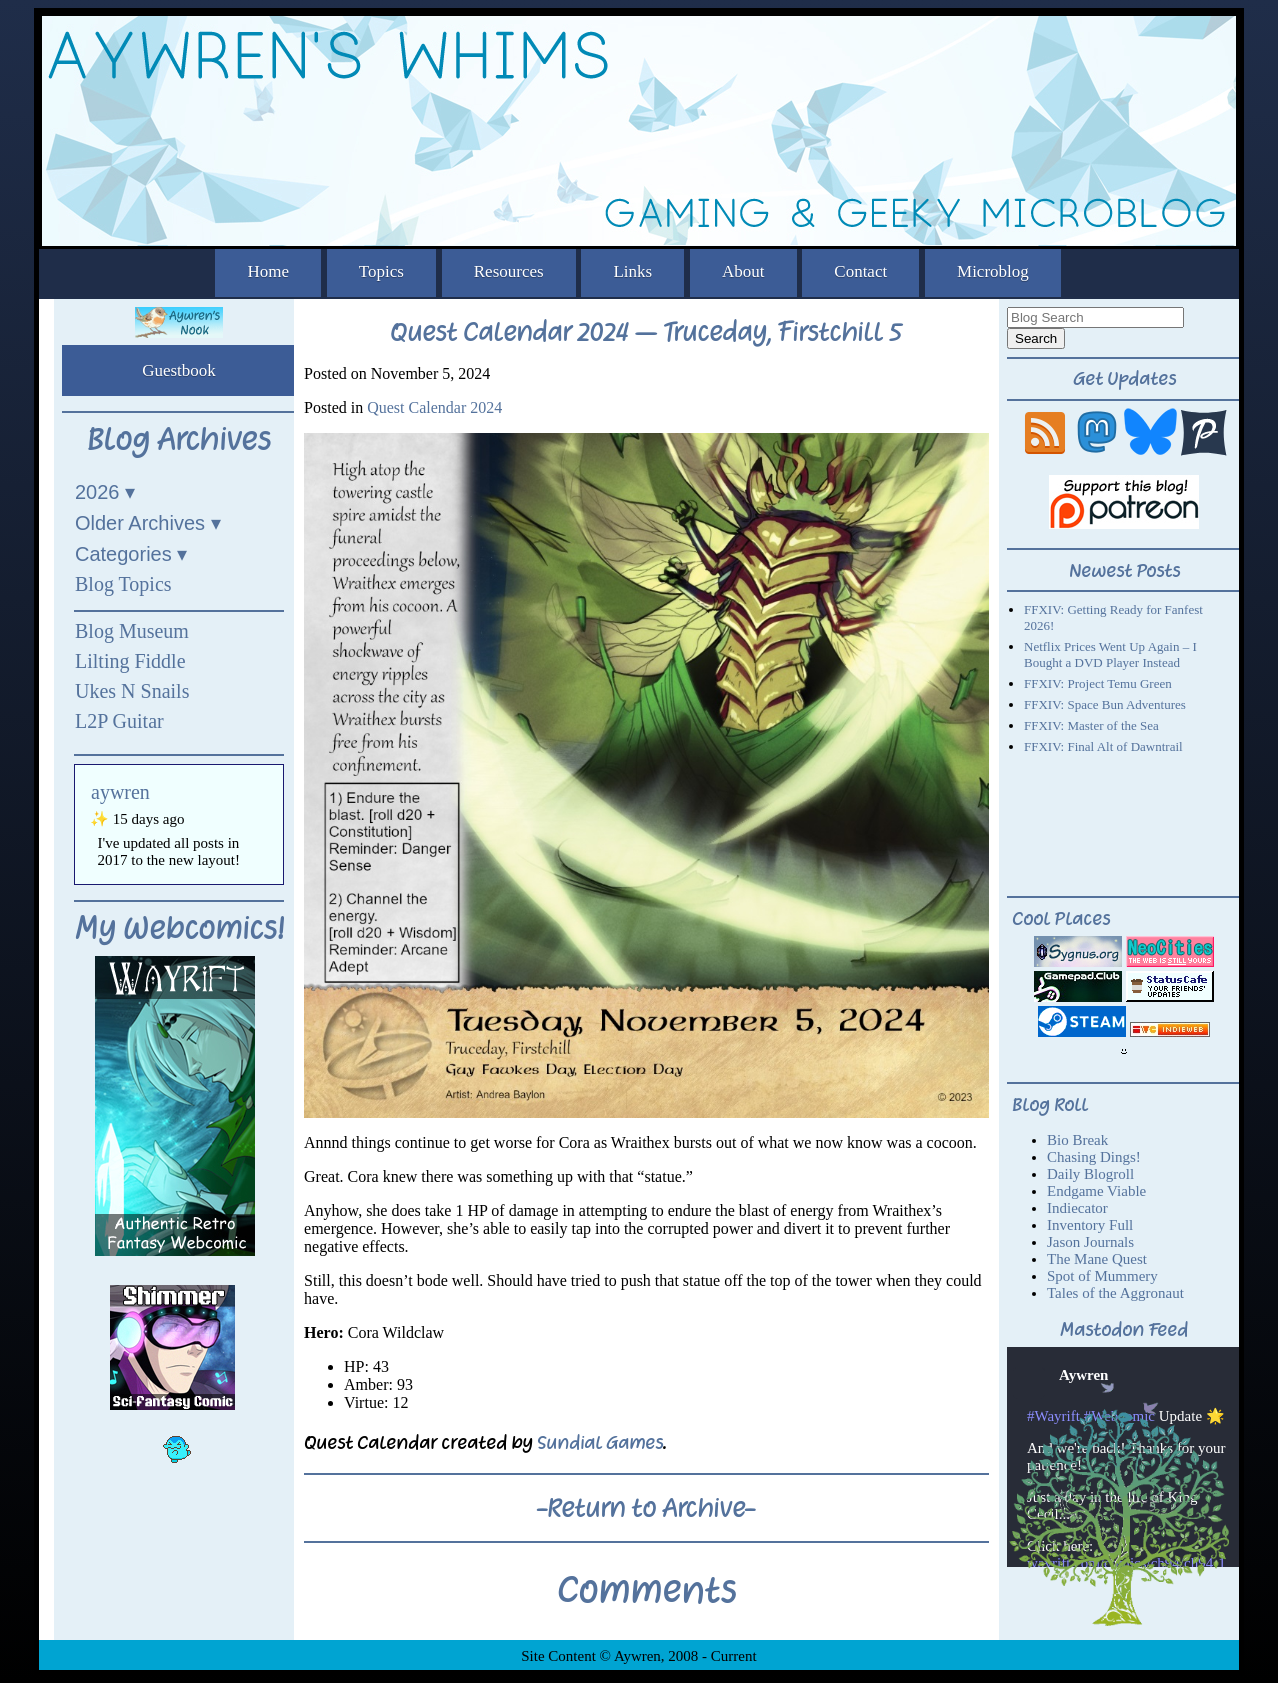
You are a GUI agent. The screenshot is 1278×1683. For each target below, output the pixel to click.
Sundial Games (600, 1442)
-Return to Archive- (646, 1508)
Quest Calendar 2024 (434, 407)
